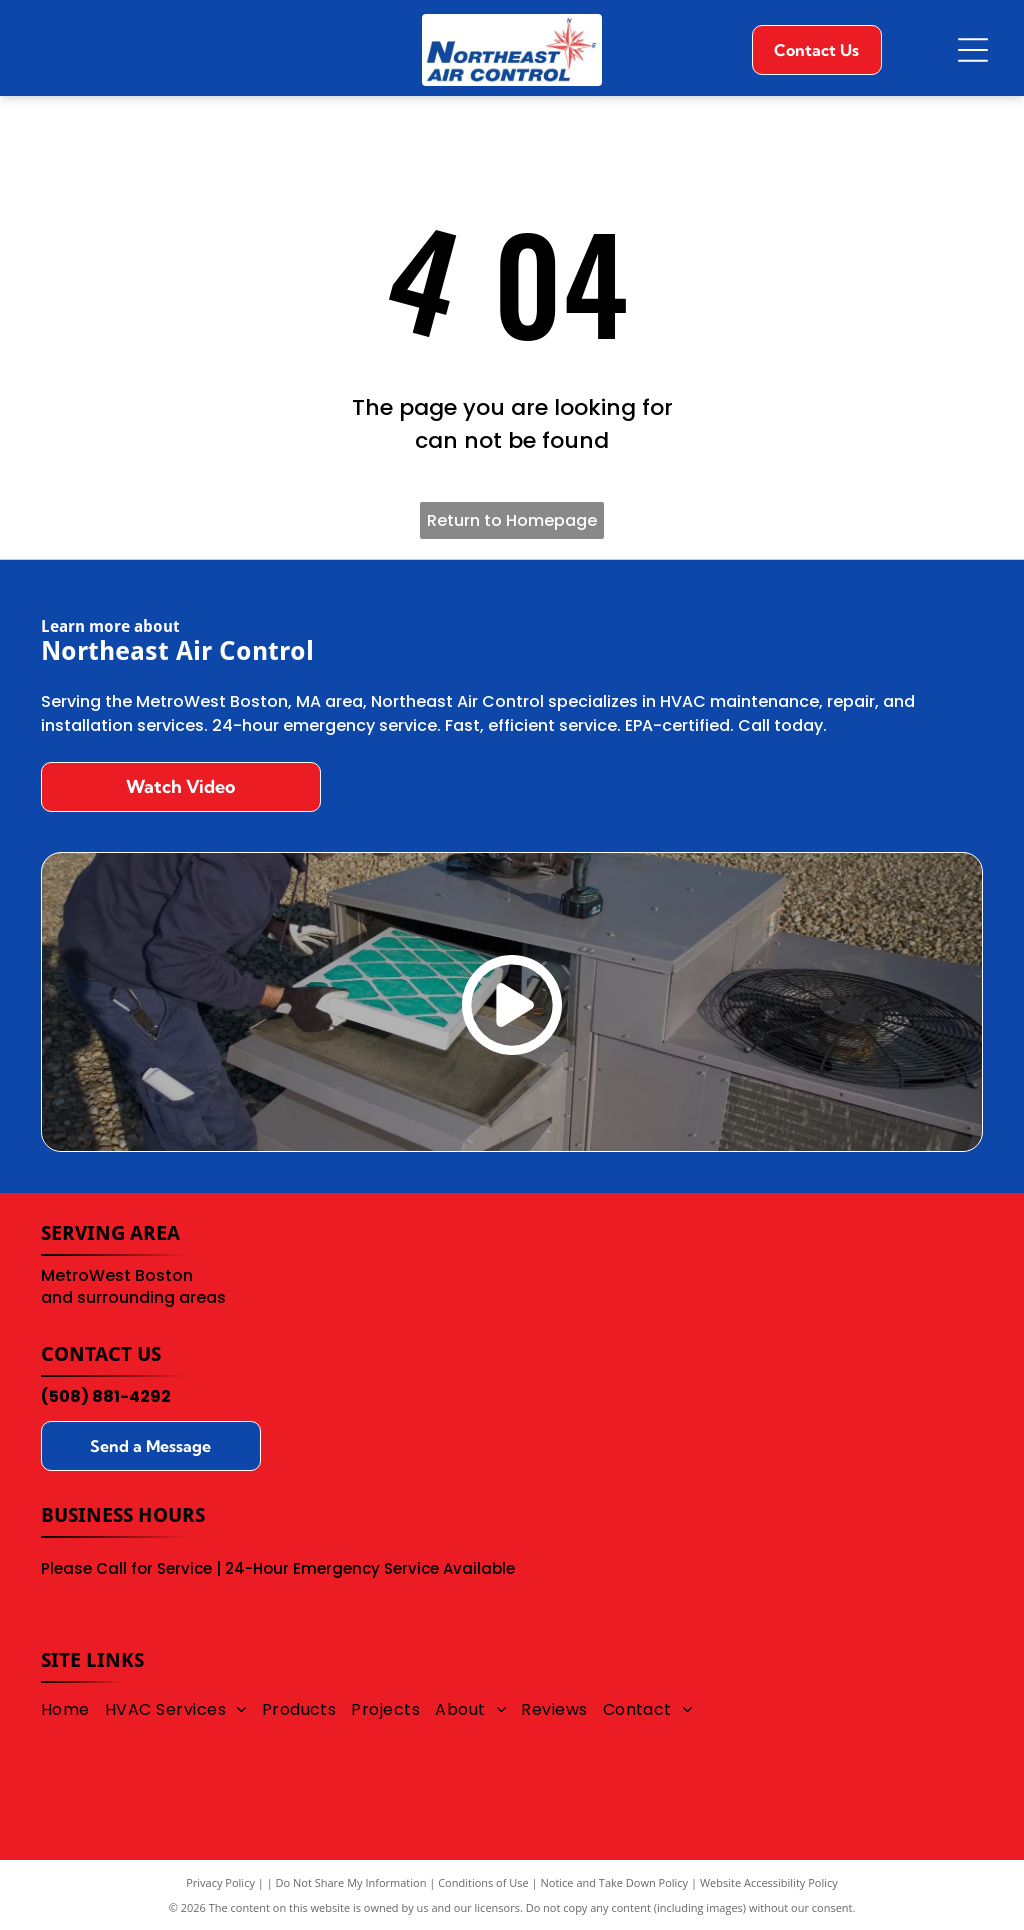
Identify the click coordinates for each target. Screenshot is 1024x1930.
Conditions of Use (483, 1882)
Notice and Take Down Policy (615, 1882)
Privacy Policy (220, 1882)
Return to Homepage (512, 520)
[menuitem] (73, 1708)
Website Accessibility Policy (769, 1882)
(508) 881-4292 (106, 1396)
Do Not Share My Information (351, 1882)
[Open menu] (973, 50)
